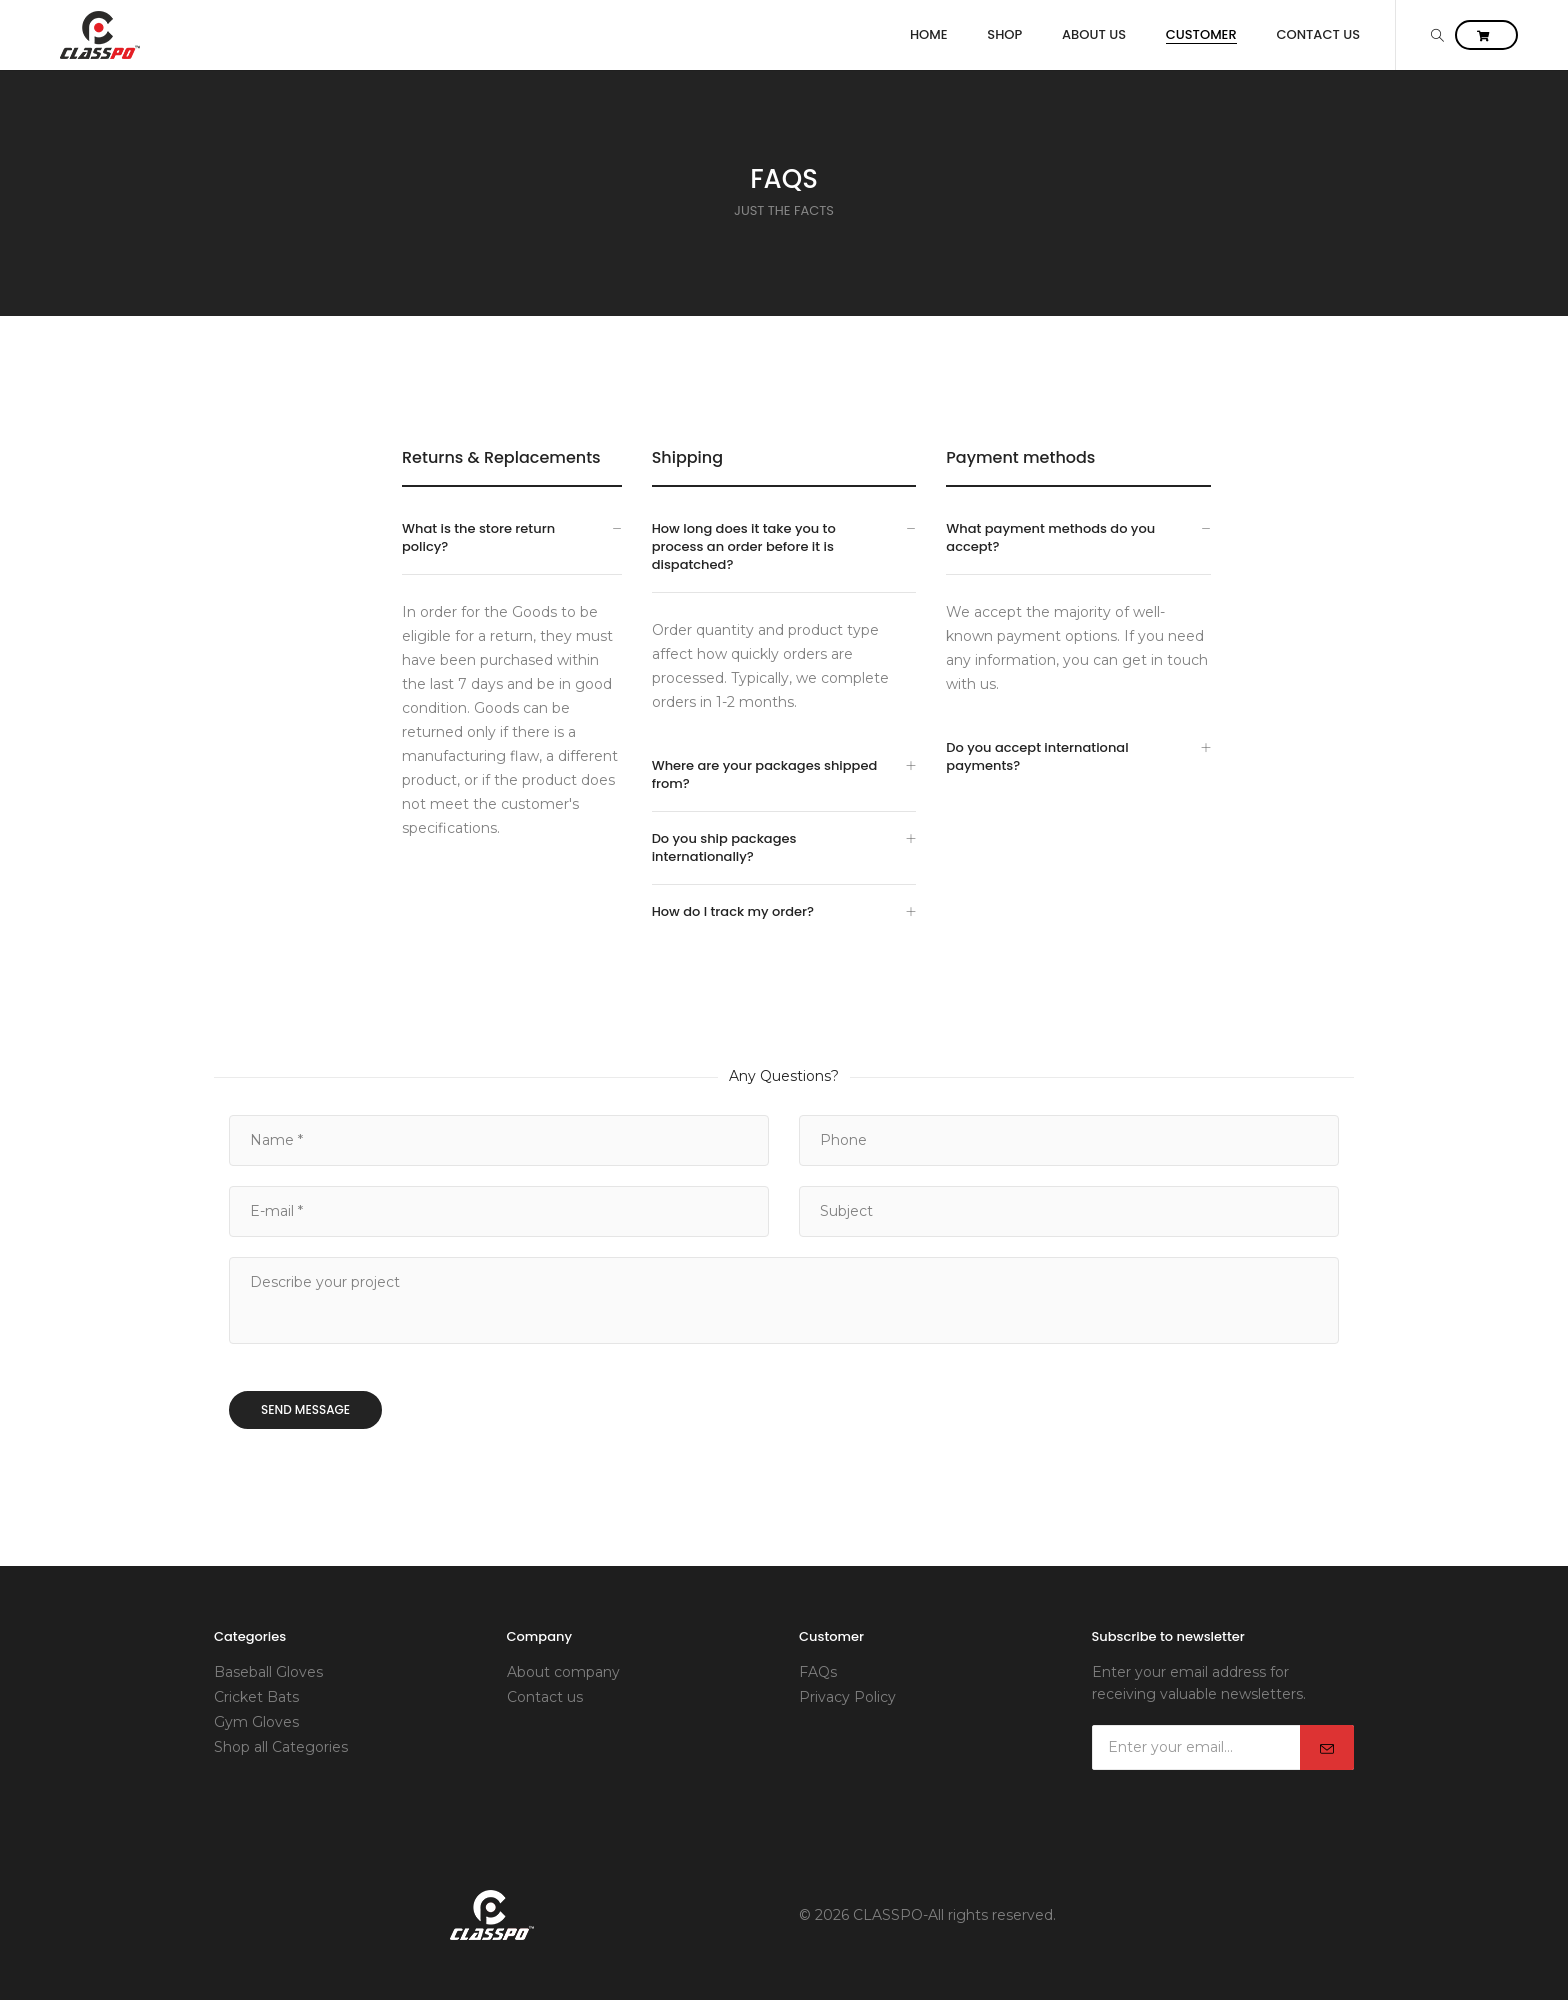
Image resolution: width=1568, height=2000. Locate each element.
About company (563, 1672)
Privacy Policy (847, 1697)
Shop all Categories (281, 1747)
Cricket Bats (256, 1697)
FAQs (818, 1672)
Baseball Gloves (268, 1672)
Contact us (545, 1697)
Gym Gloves (256, 1722)
